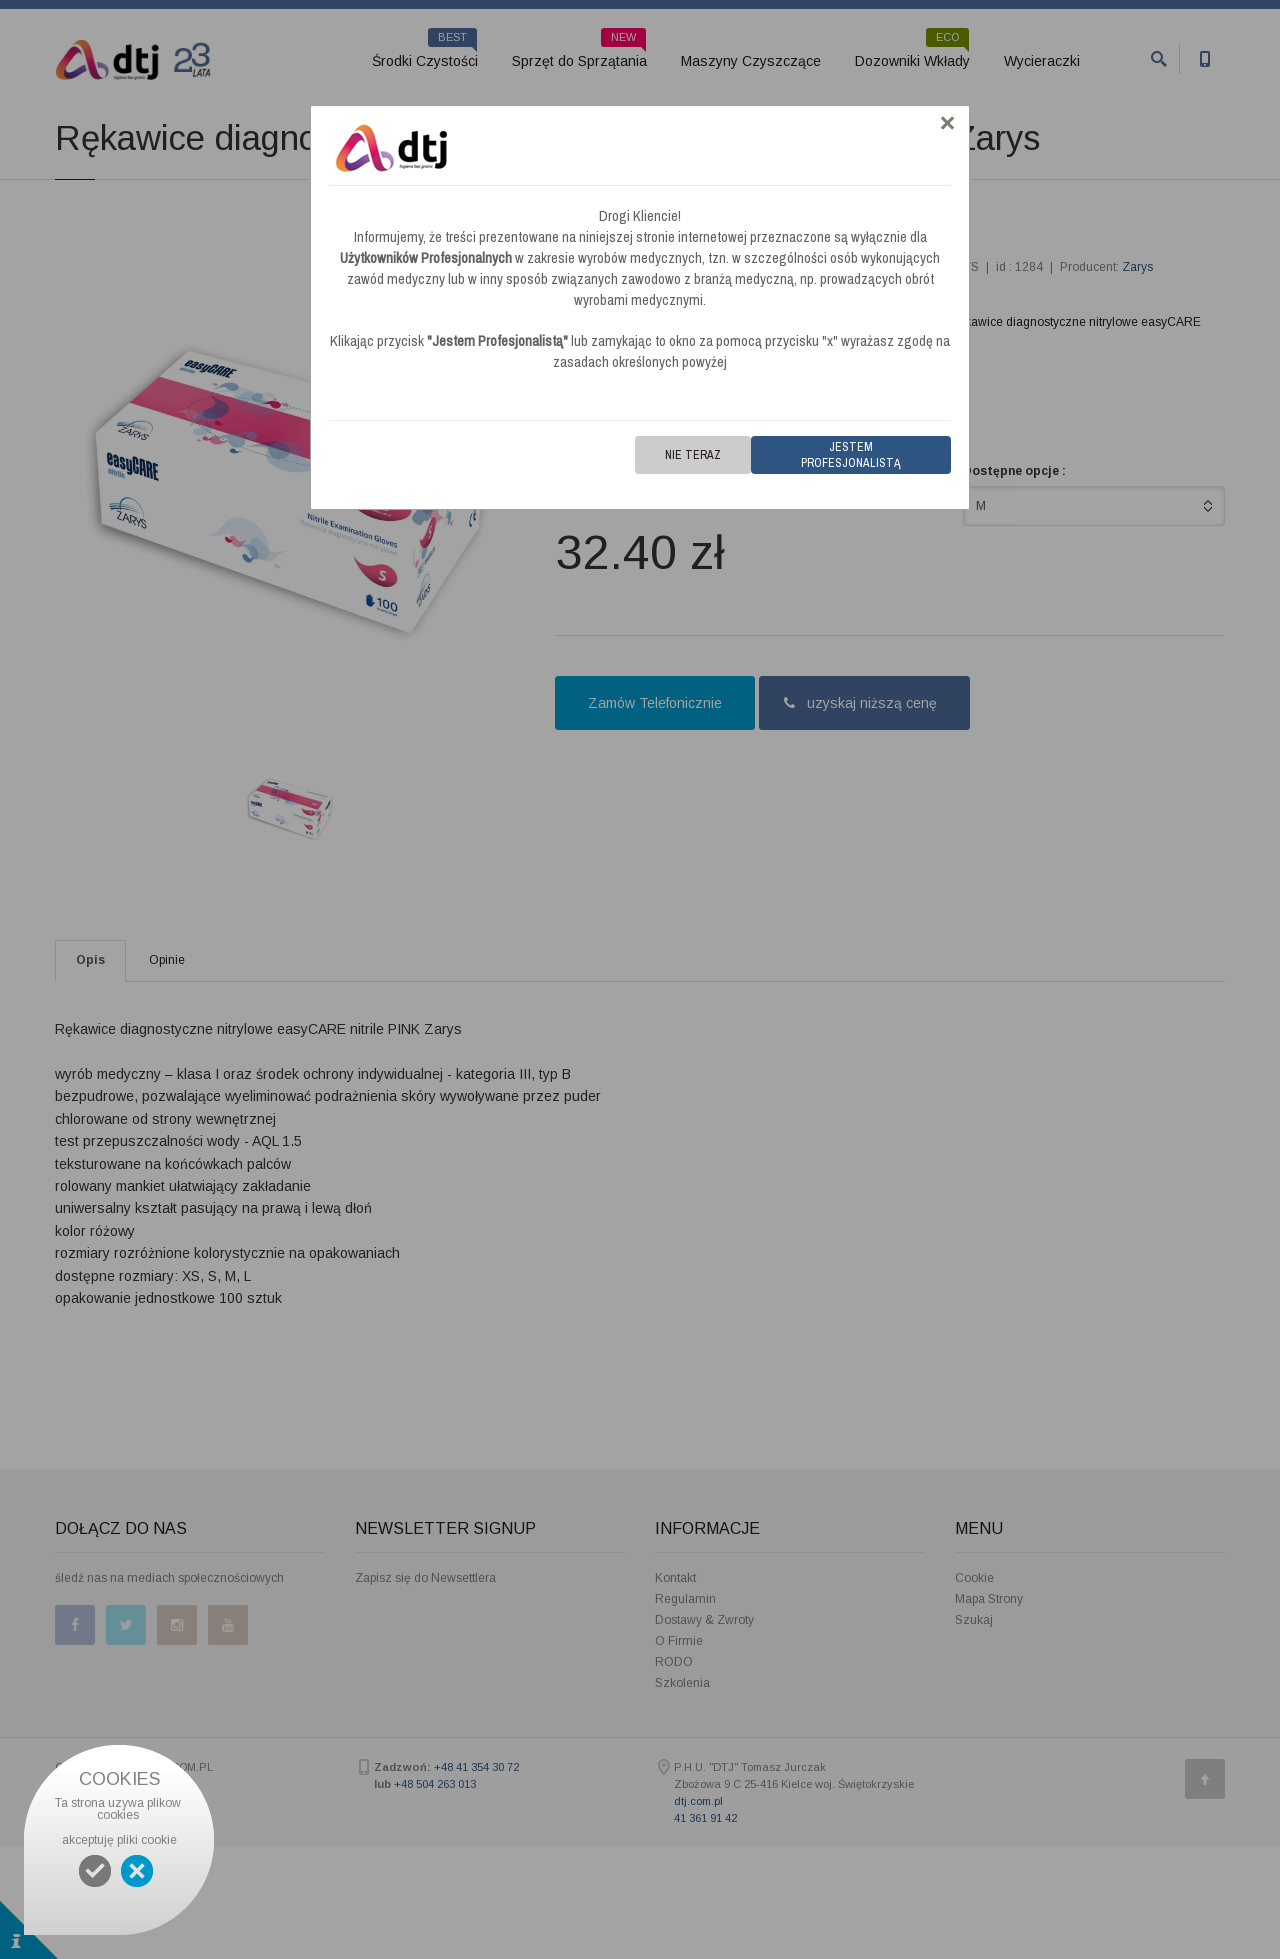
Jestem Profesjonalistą (851, 455)
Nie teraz (693, 455)
